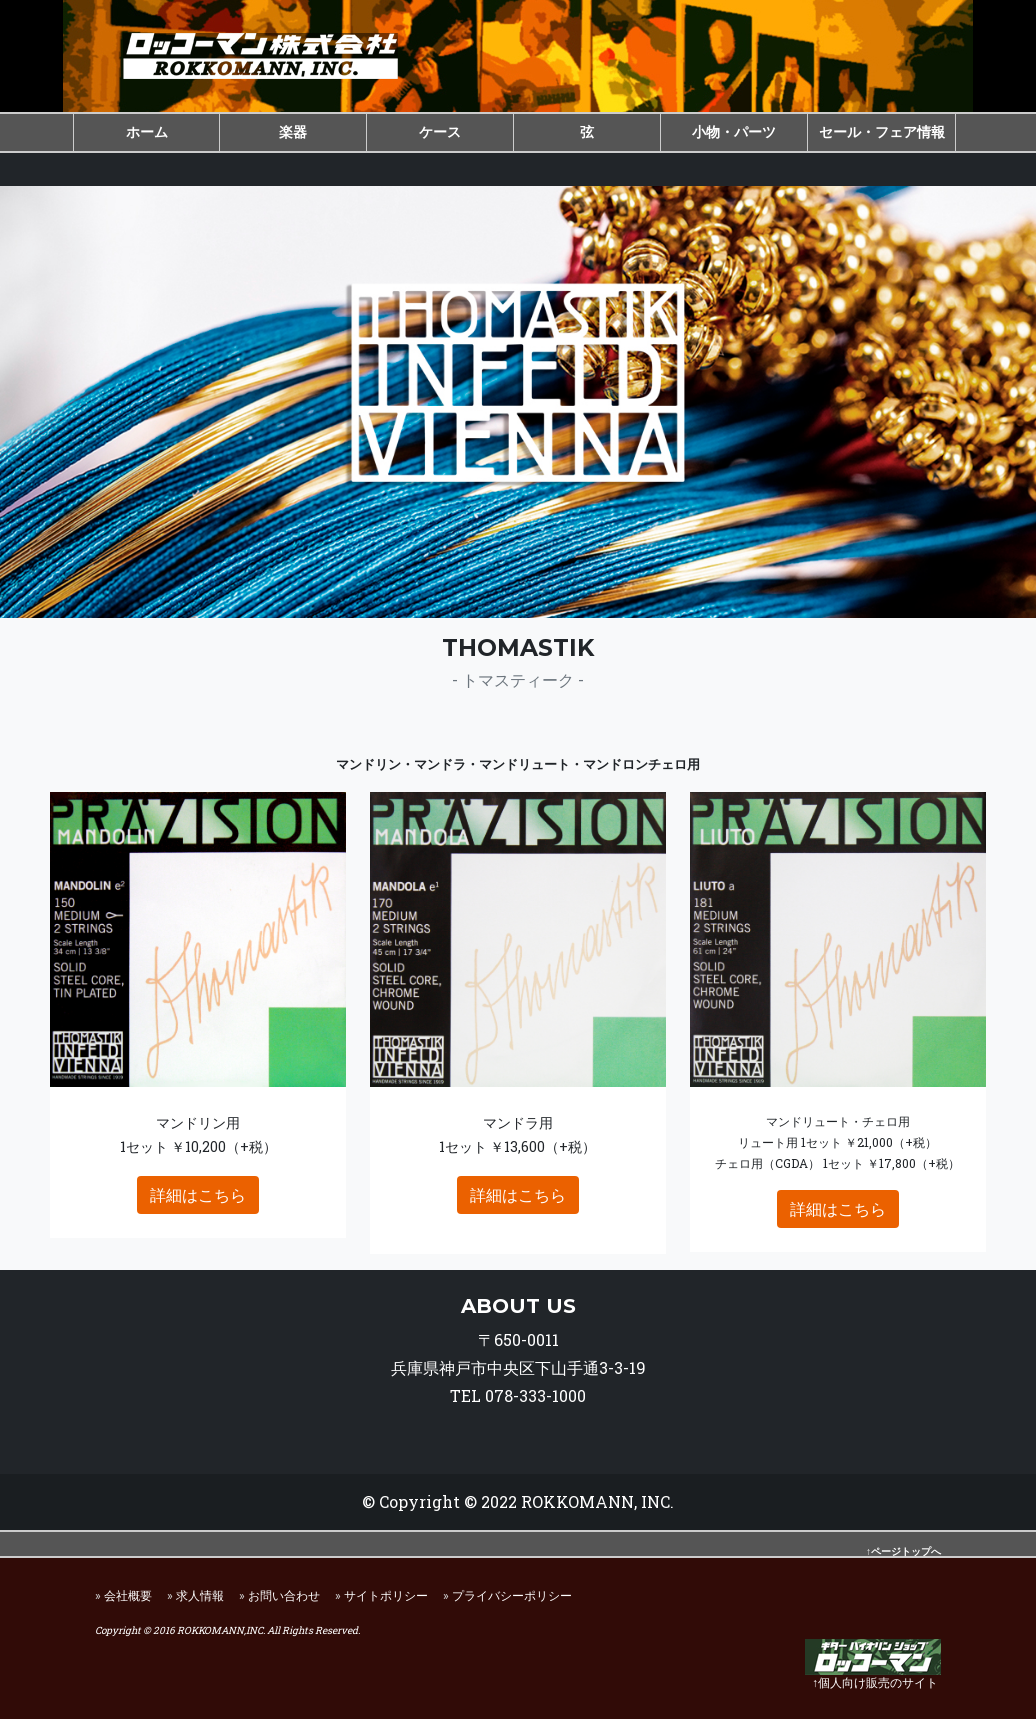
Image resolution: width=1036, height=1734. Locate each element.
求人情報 (200, 1610)
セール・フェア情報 (882, 131)
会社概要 (128, 1610)
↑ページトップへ (903, 1566)
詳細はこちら (198, 1209)
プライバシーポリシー (512, 1610)
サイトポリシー (386, 1610)
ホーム (147, 131)
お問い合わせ (284, 1610)
